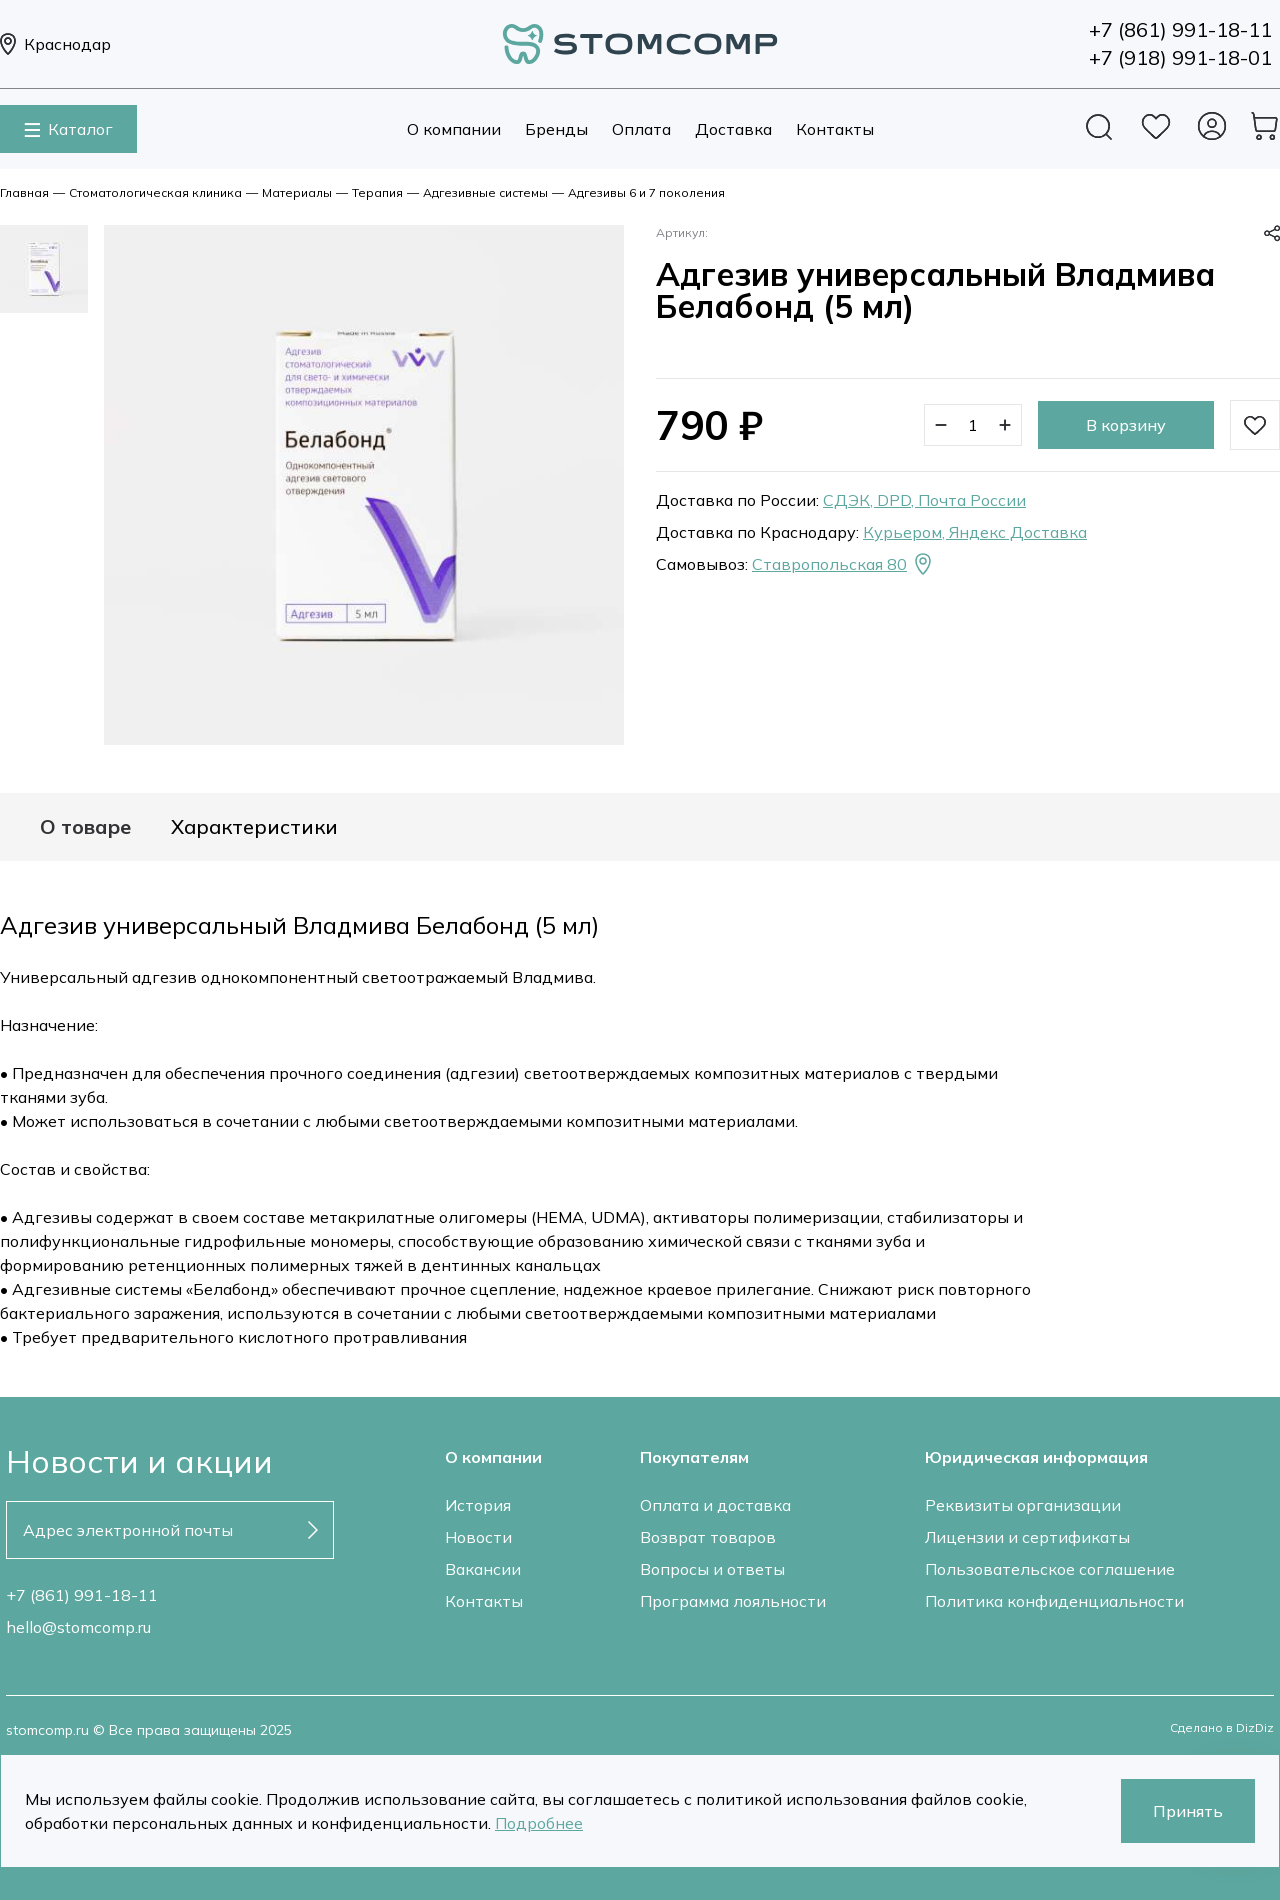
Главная (24, 192)
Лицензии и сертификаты (1027, 1537)
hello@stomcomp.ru (78, 1627)
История (478, 1505)
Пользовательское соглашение (1050, 1569)
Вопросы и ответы (712, 1569)
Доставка (733, 129)
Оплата (641, 129)
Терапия (377, 192)
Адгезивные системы (485, 192)
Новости (478, 1537)
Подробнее (539, 1823)
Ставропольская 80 (843, 564)
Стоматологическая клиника (155, 192)
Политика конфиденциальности (1054, 1601)
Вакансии (483, 1569)
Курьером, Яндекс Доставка (975, 532)
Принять (1188, 1811)
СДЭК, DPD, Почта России (924, 500)
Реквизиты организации (1023, 1505)
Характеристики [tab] (254, 827)
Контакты (835, 129)
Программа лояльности (733, 1601)
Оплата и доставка (715, 1505)
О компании (454, 129)
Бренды (556, 129)
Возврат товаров (708, 1537)
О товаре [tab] (85, 827)
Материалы (297, 192)
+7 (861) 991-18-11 (82, 1595)
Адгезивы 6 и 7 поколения (646, 192)
